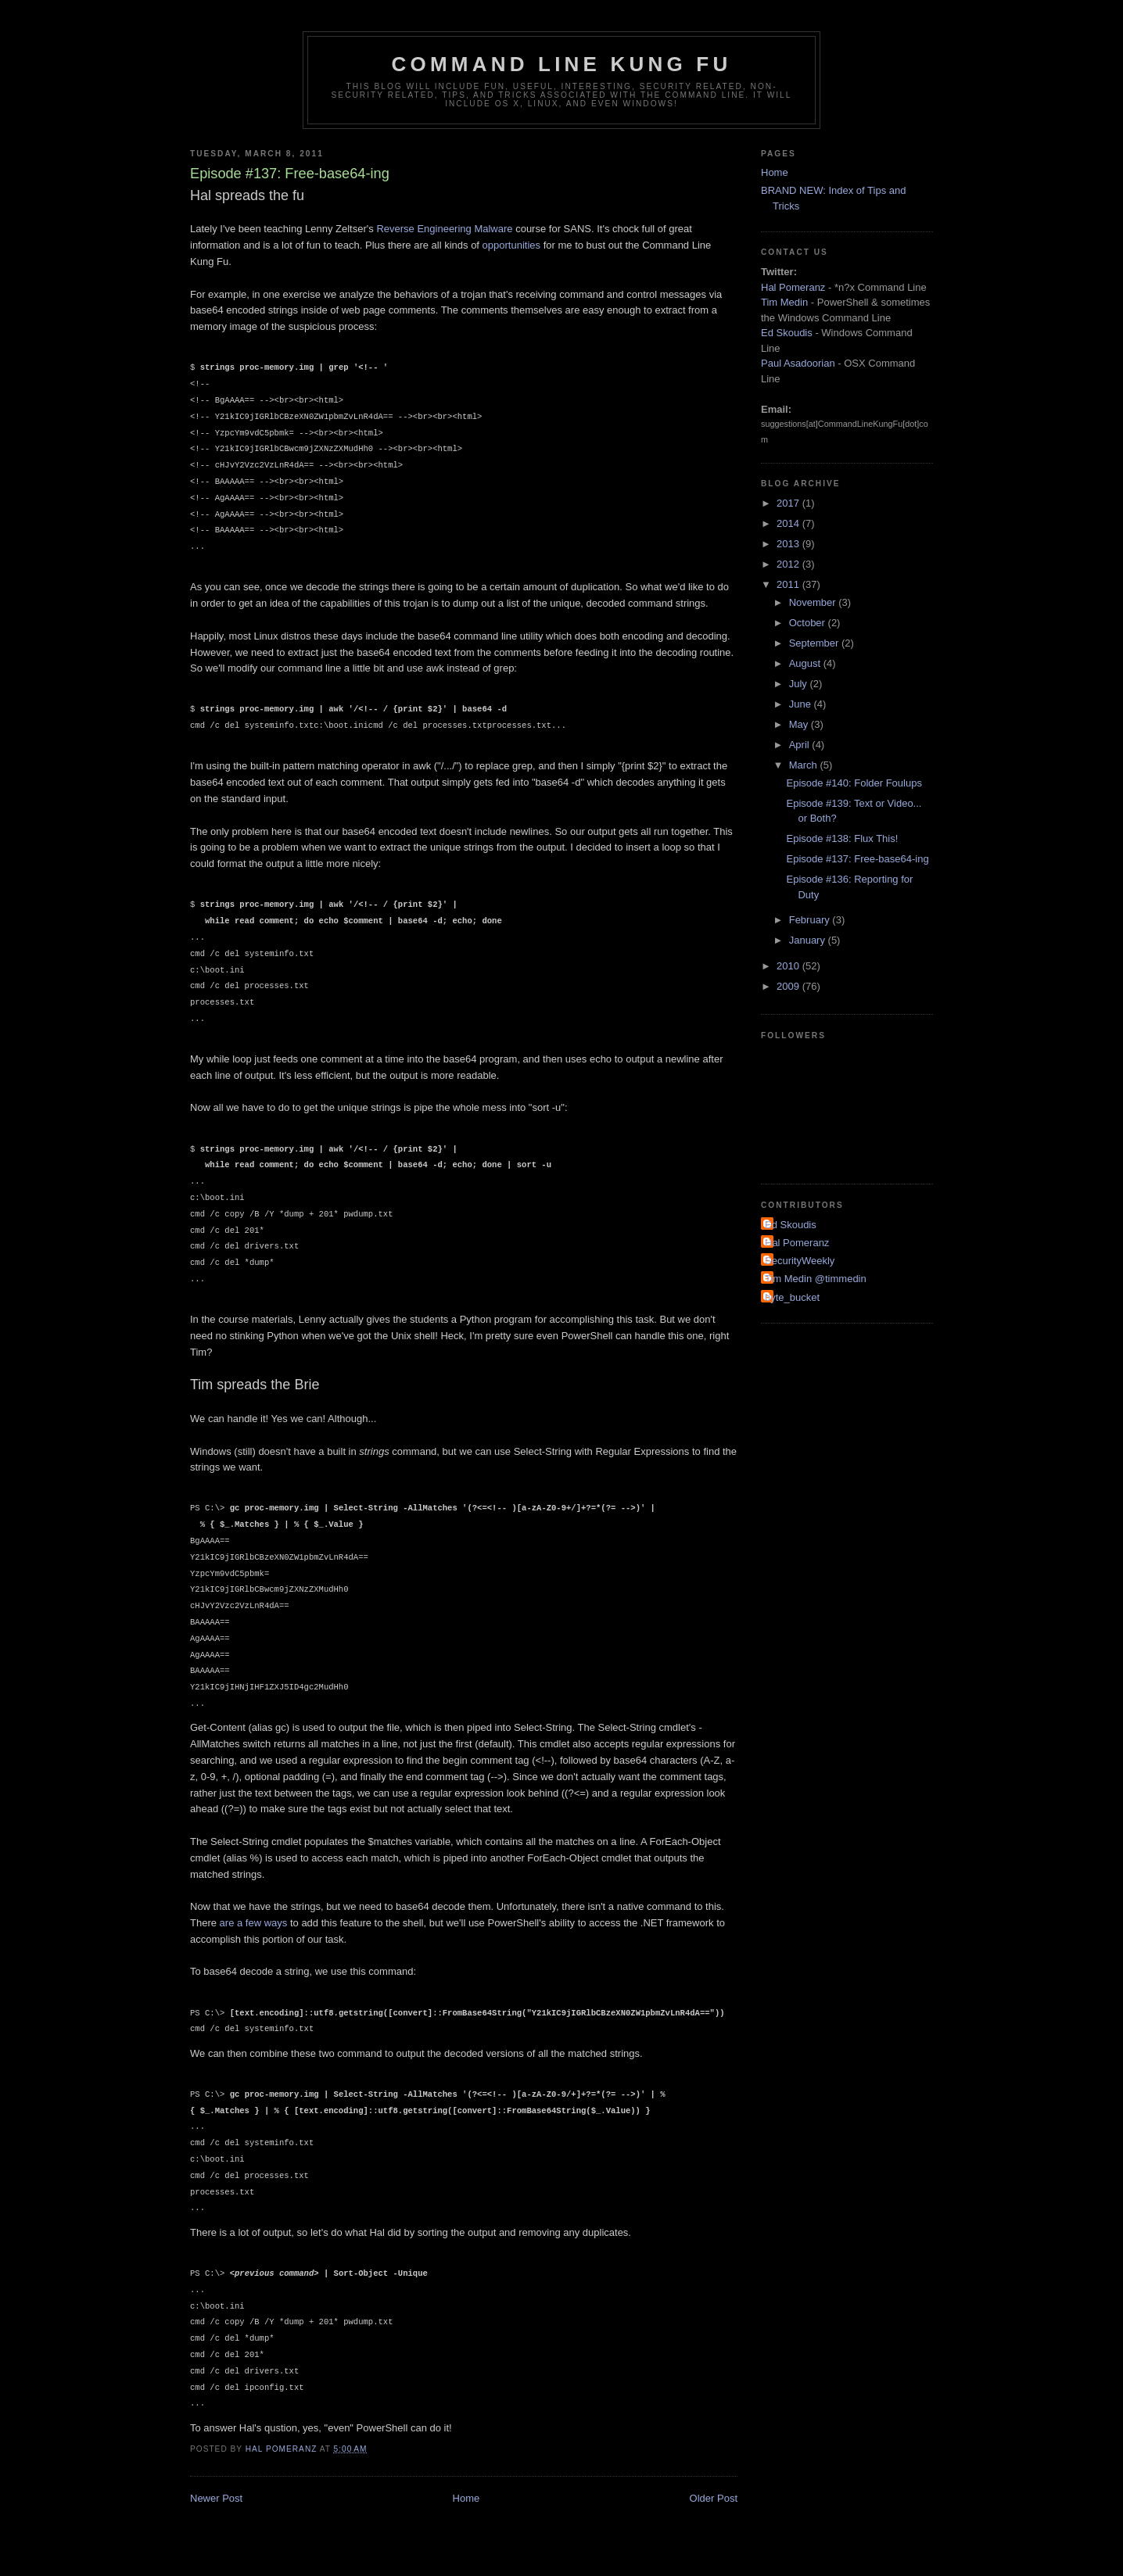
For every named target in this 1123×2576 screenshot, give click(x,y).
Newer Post (216, 2498)
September (815, 643)
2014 (789, 523)
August (806, 663)
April (801, 745)
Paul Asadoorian (798, 363)
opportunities (511, 245)
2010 (789, 966)
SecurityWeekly (799, 1261)
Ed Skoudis (787, 333)
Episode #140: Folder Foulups (853, 783)
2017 (789, 503)
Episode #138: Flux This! (842, 838)
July (799, 684)
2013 (789, 544)
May (800, 724)
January (808, 940)
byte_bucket (792, 1297)
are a (231, 1923)
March (804, 765)
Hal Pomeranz (793, 287)
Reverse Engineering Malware (444, 229)
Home (466, 2498)
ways (276, 1923)
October (808, 623)
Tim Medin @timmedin (815, 1278)
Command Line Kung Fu (562, 64)
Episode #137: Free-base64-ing (857, 859)
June (801, 704)
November (814, 602)
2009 (789, 986)
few (253, 1923)
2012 (789, 564)
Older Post (713, 2498)
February (811, 920)
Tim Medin (784, 302)
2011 (789, 584)
